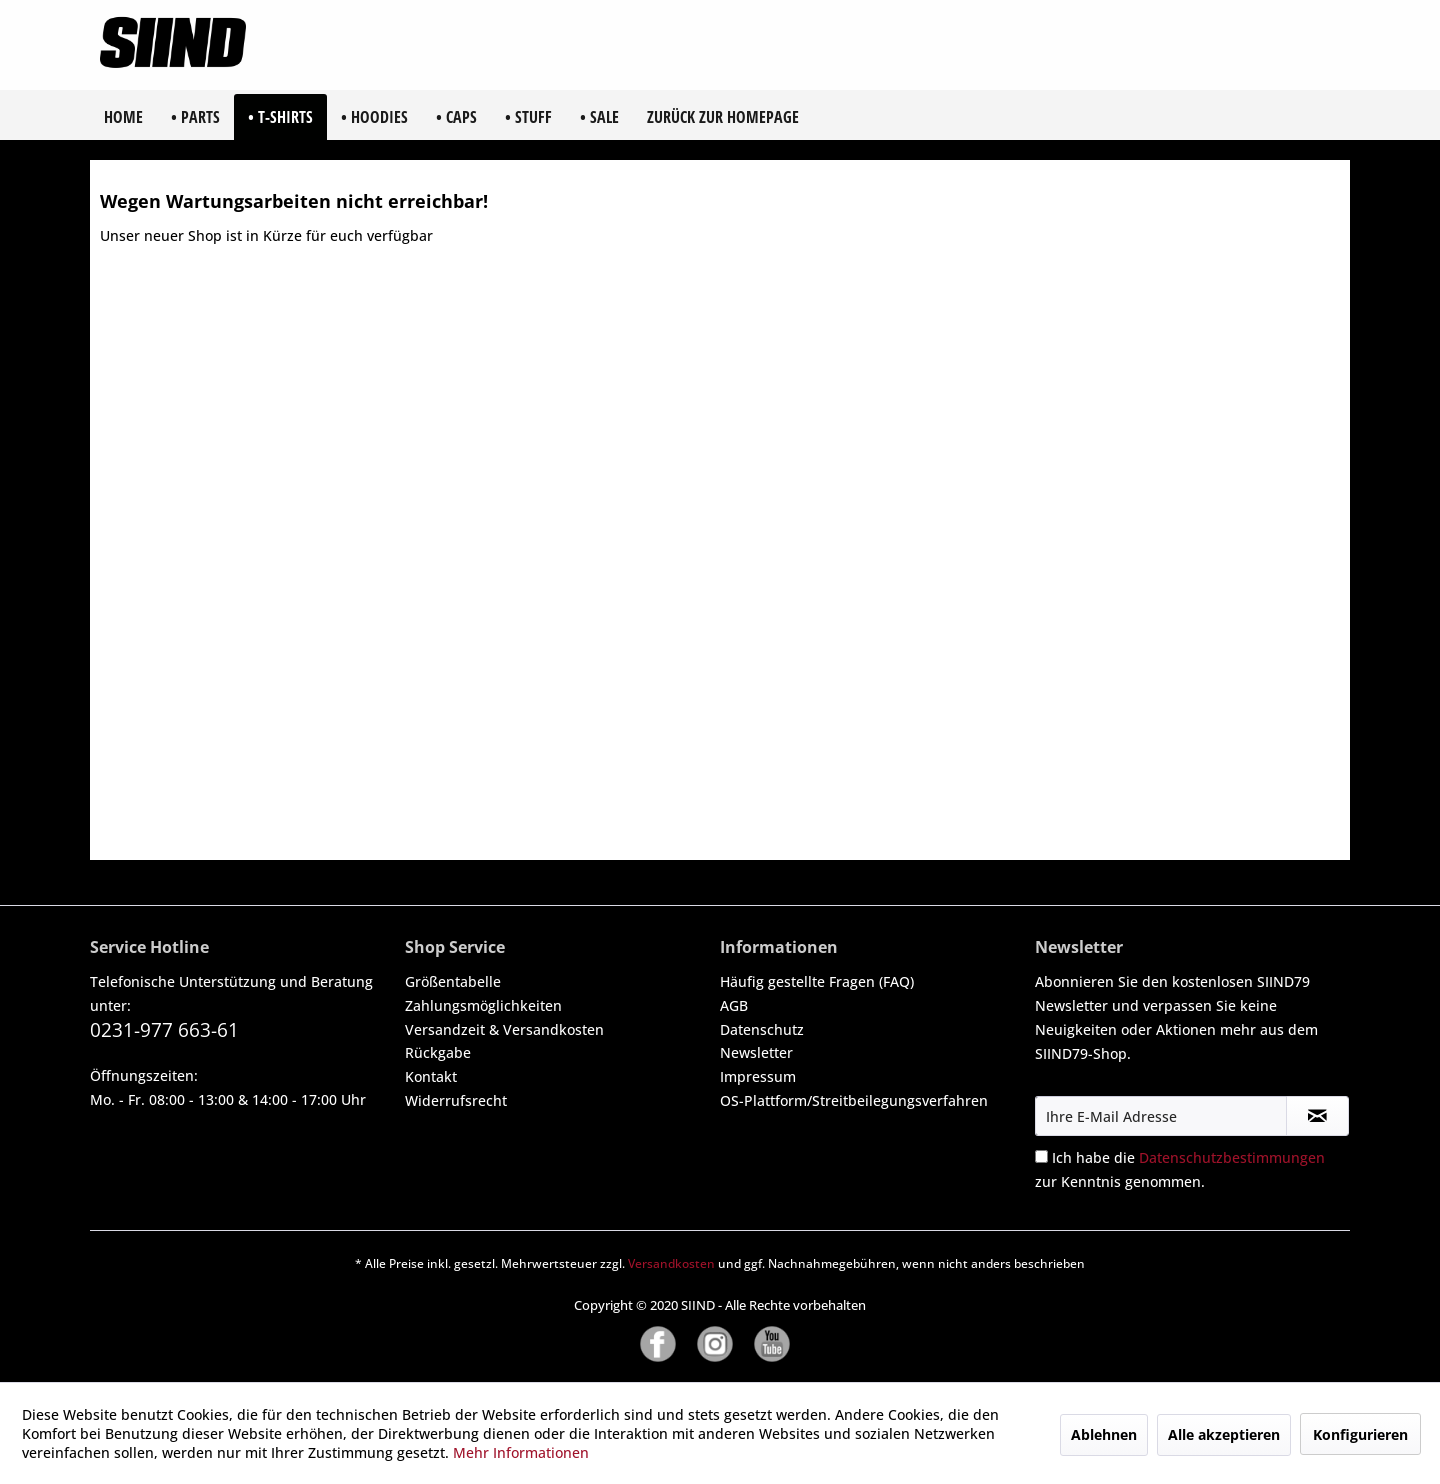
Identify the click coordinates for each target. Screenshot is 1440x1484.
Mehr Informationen (521, 1452)
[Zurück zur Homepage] (723, 117)
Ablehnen (1104, 1434)
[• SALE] (599, 117)
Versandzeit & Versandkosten (504, 1029)
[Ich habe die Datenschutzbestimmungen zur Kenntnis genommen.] (1041, 1156)
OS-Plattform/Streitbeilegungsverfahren (854, 1100)
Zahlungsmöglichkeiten (483, 1005)
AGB (734, 1005)
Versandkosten (671, 1263)
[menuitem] (123, 117)
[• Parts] (195, 117)
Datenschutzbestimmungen (1232, 1157)
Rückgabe (438, 1052)
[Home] (123, 117)
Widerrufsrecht (456, 1100)
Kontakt (431, 1076)
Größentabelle (453, 981)
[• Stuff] (528, 117)
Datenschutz (762, 1029)
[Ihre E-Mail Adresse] (1161, 1116)
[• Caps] (456, 117)
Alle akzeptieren (1224, 1434)
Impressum (758, 1076)
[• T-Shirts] (280, 117)
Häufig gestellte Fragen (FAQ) (817, 981)
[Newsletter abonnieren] (1317, 1116)
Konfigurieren (1360, 1434)
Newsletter (756, 1052)
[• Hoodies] (374, 117)
